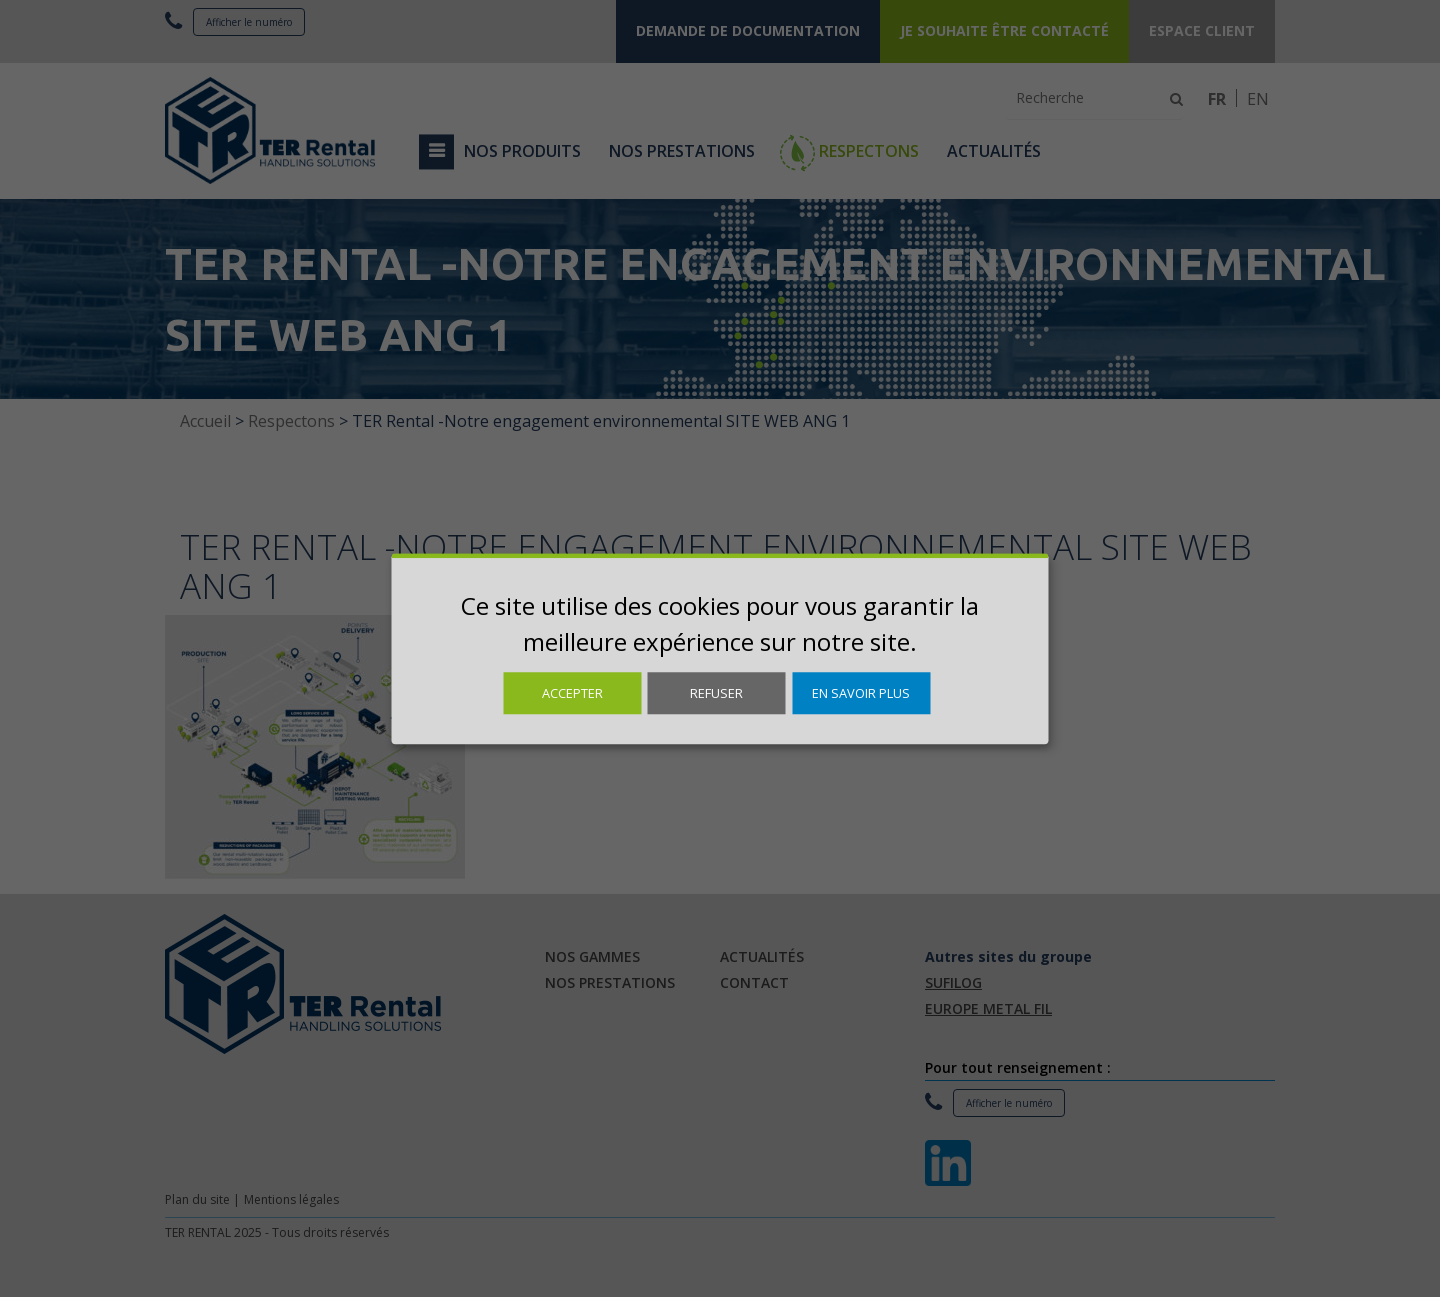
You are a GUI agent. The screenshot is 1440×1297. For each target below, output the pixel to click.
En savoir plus (861, 693)
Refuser (716, 693)
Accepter (572, 693)
